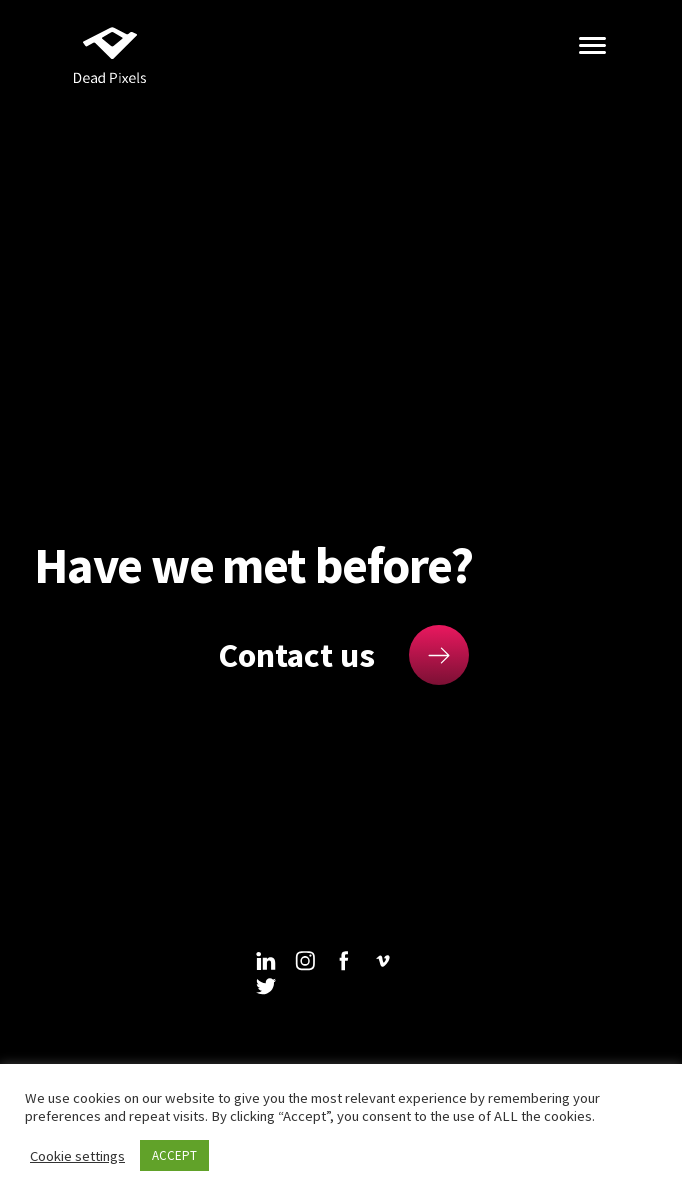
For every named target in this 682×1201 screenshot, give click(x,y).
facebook (344, 961)
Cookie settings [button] (77, 1156)
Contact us (296, 655)
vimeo (383, 961)
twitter (266, 986)
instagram (305, 961)
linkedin (266, 961)
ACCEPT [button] (174, 1155)
